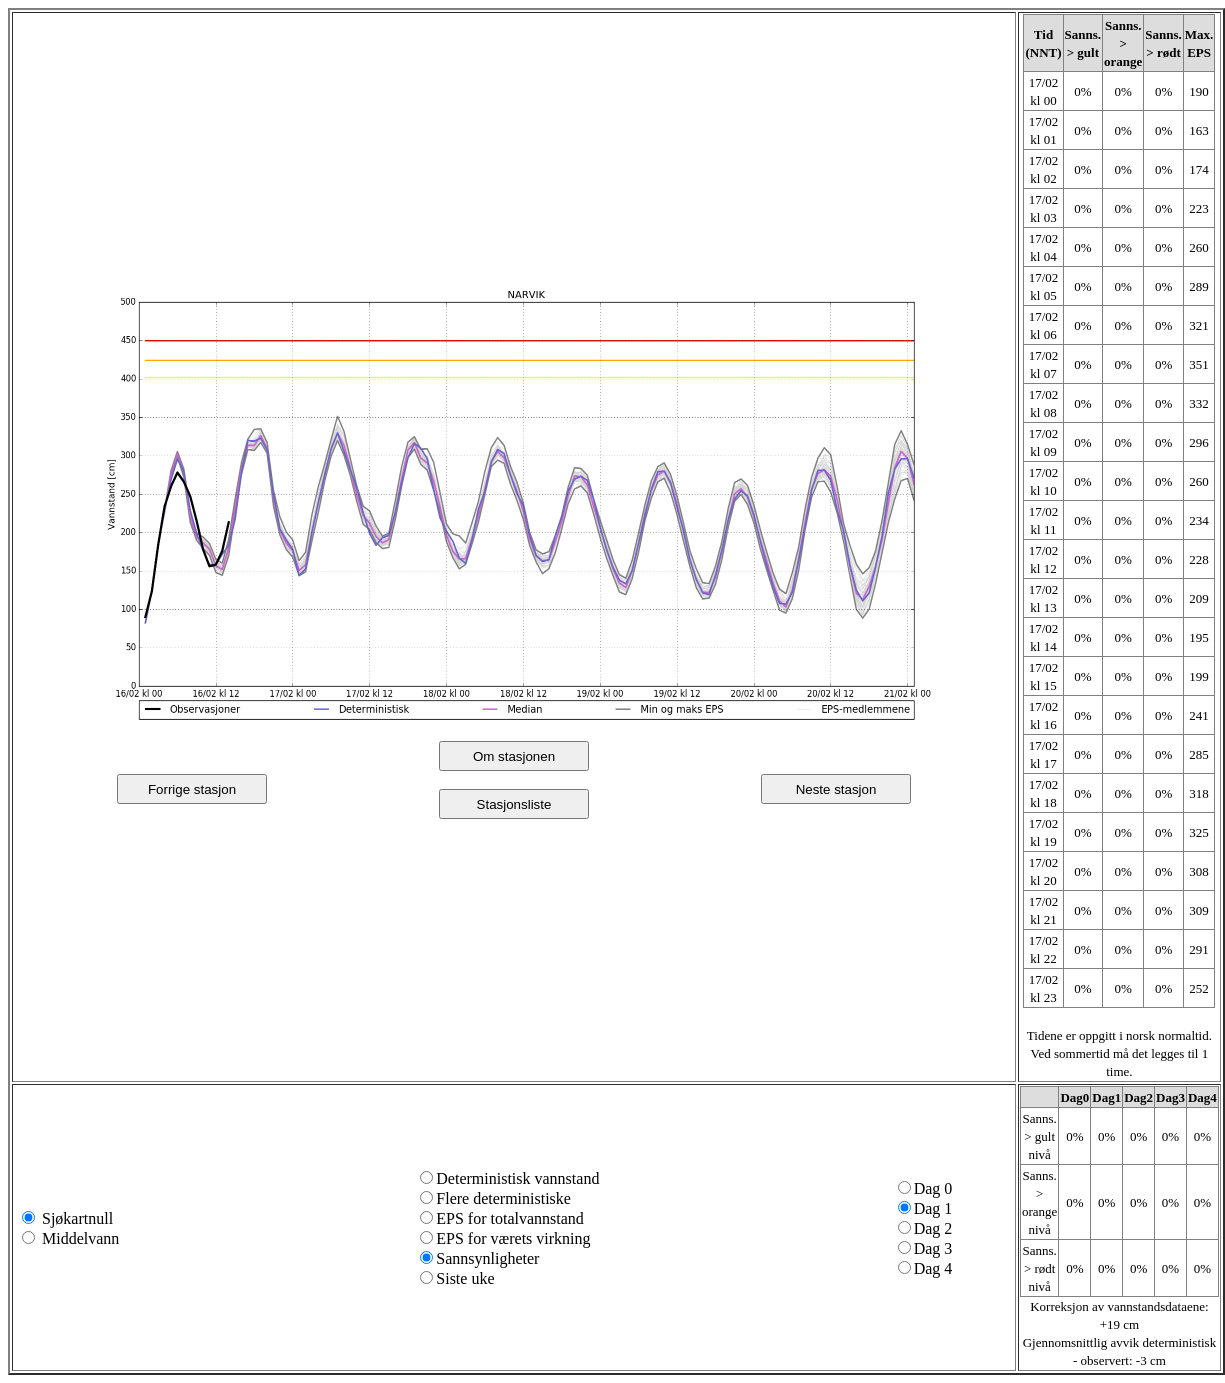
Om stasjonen (514, 756)
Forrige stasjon (192, 789)
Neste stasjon (836, 789)
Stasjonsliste (514, 804)
